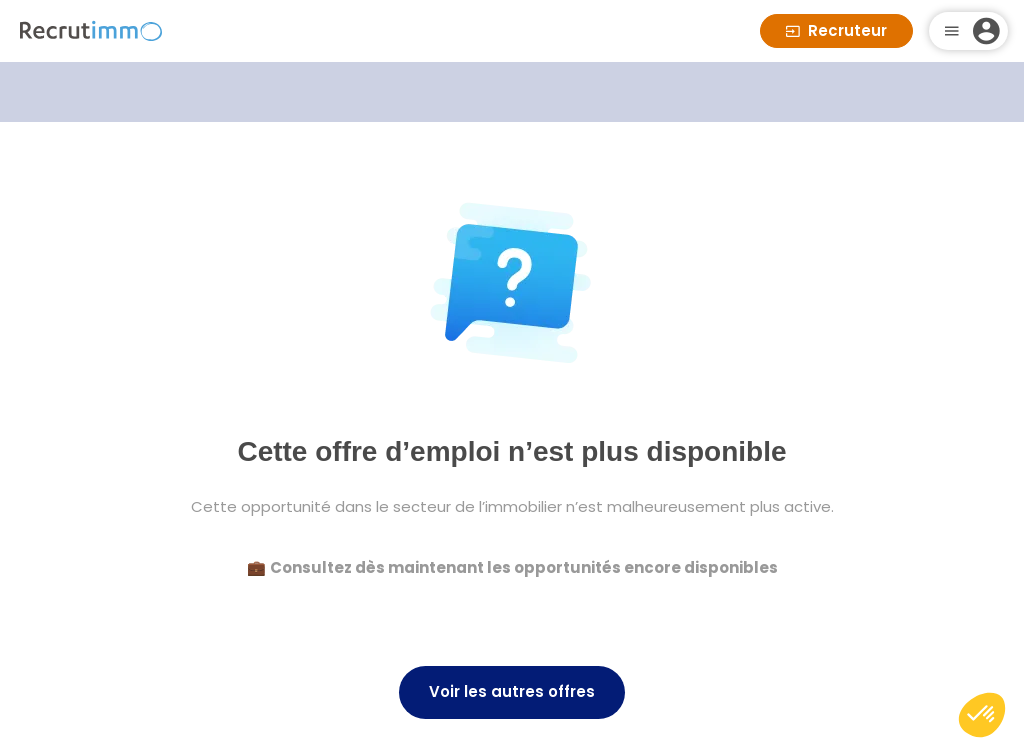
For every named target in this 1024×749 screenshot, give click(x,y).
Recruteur (836, 30)
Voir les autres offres (512, 691)
